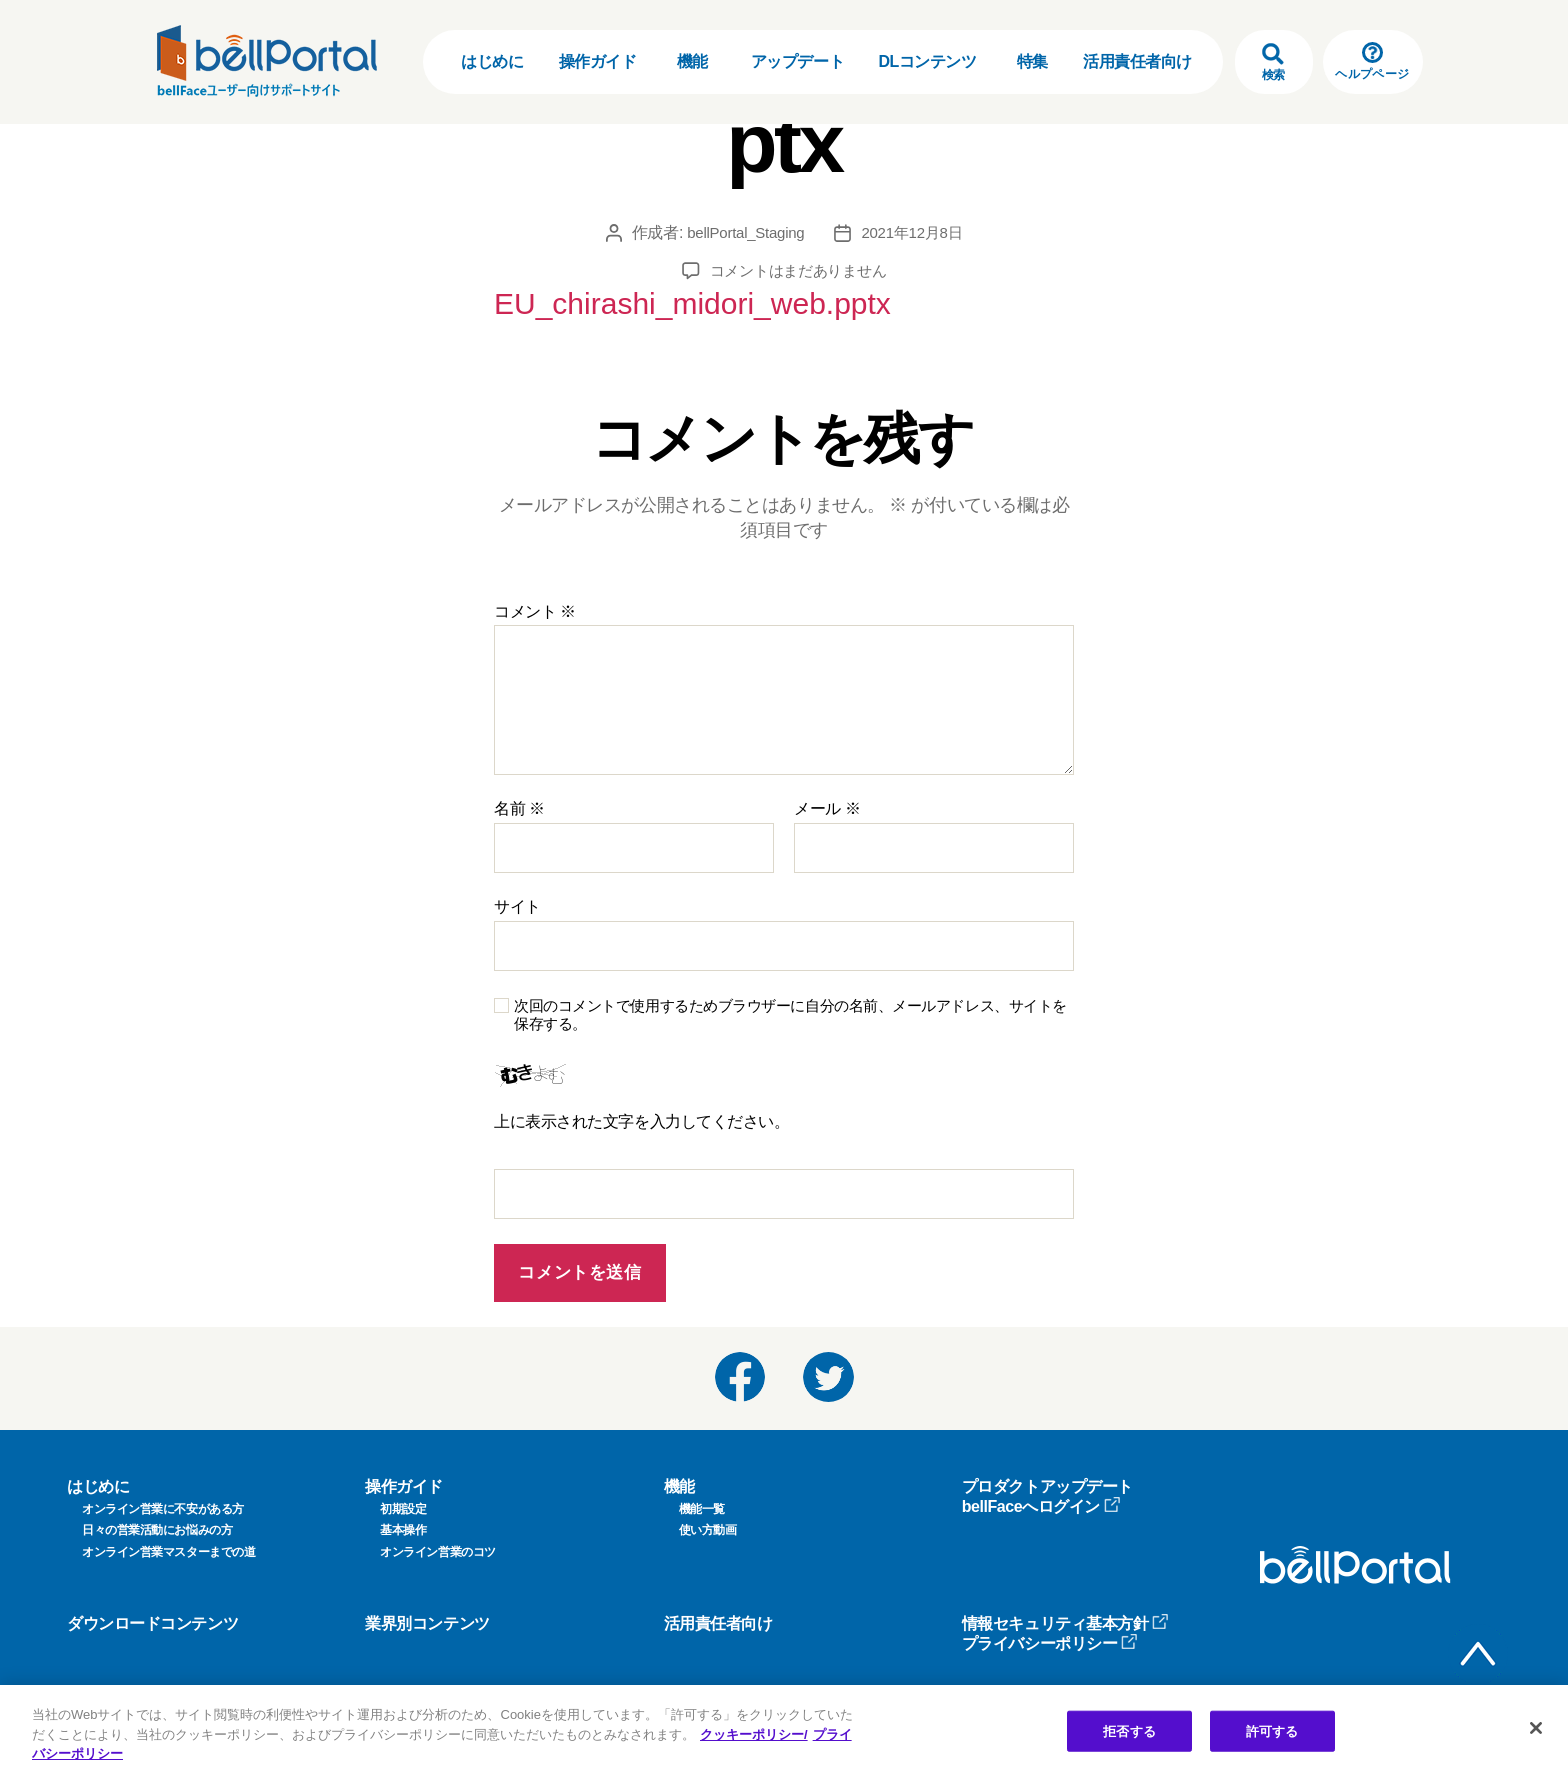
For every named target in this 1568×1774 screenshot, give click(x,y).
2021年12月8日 (916, 232)
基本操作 (403, 1519)
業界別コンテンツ (427, 1612)
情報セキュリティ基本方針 (1066, 1612)
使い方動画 (708, 1519)
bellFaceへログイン (1041, 1495)
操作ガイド (598, 61)
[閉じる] (1536, 1728)
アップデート (797, 61)
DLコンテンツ (927, 61)
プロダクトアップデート (1047, 1475)
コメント (535, 600)
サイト (517, 895)
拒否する (1129, 1730)
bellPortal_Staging (742, 232)
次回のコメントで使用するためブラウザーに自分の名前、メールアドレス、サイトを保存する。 (790, 1004)
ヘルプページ (1372, 61)
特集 (1032, 61)
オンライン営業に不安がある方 (163, 1498)
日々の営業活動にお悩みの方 (157, 1519)
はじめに (492, 61)
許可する (1272, 1730)
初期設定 (403, 1498)
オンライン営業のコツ (438, 1541)
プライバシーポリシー (1050, 1632)
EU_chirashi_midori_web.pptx (633, 297)
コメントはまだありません (798, 270)
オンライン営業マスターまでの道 (168, 1541)
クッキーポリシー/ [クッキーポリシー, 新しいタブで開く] (754, 1734)
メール (827, 797)
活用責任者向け (1137, 61)
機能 (692, 61)
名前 (519, 797)
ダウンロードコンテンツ (152, 1612)
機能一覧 (702, 1498)
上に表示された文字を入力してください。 (641, 1110)
